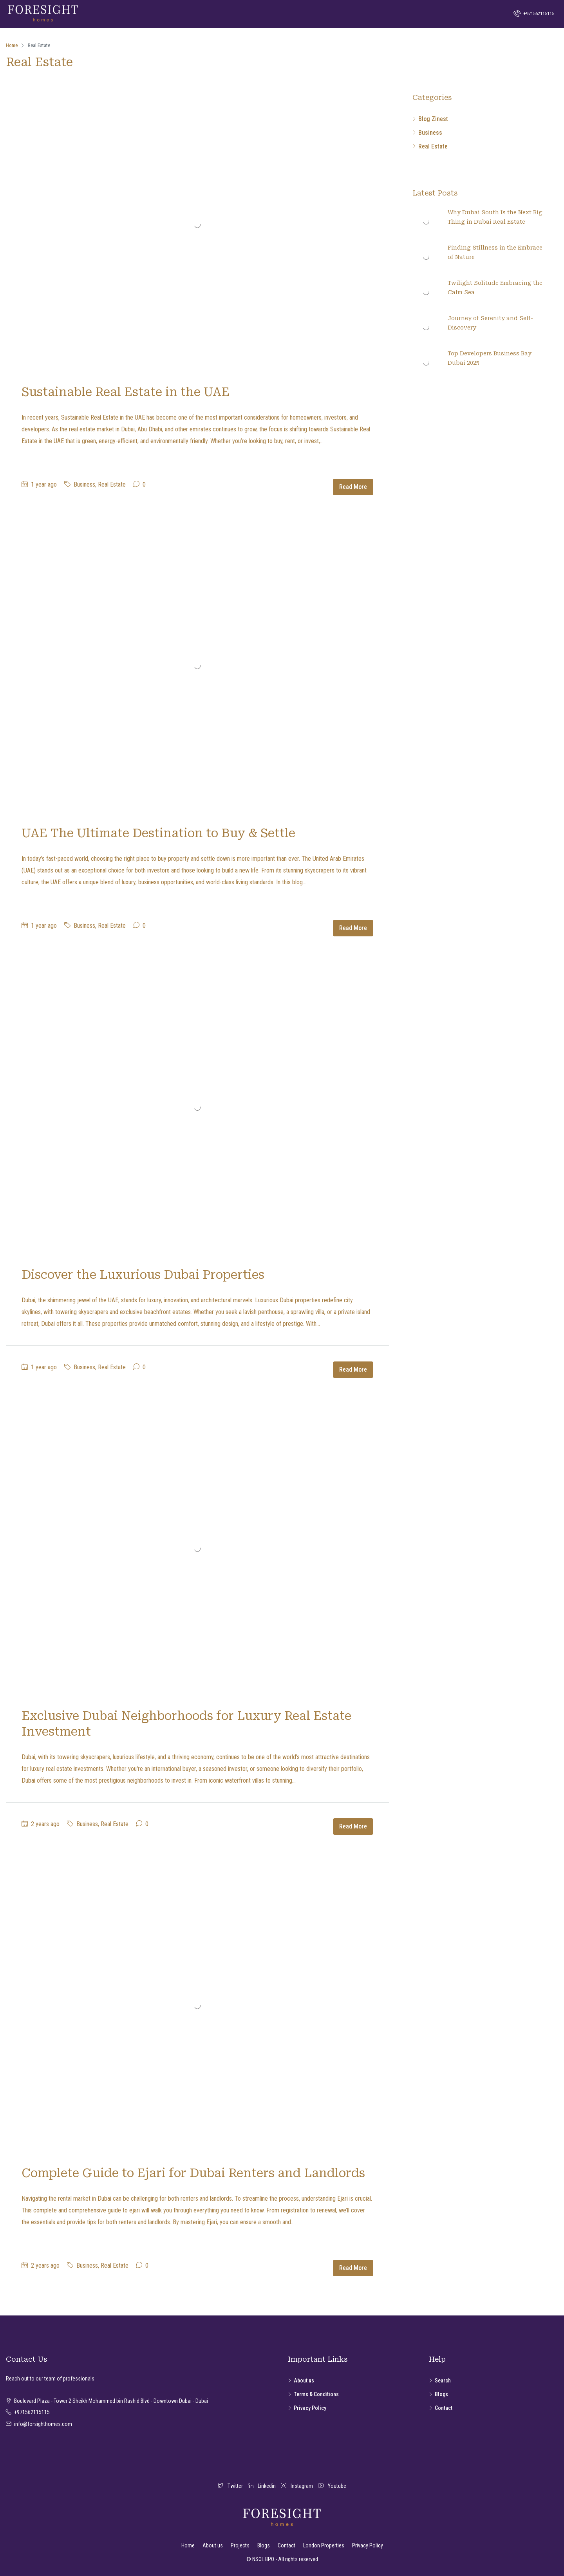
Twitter (231, 2486)
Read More (353, 487)
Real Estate (112, 484)
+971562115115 (533, 13)
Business (84, 484)
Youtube (332, 2486)
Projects (240, 2545)
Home (188, 2545)
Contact (443, 2408)
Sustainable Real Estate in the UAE (126, 392)
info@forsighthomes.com (43, 2424)
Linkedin (262, 2486)
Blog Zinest (433, 119)
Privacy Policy (310, 2408)
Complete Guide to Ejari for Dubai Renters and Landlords (193, 2173)
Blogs (441, 2394)
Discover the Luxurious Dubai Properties (143, 1275)
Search (443, 2380)
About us (304, 2380)
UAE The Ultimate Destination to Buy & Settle (158, 833)
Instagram (297, 2486)
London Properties (323, 2545)
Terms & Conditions (316, 2394)
